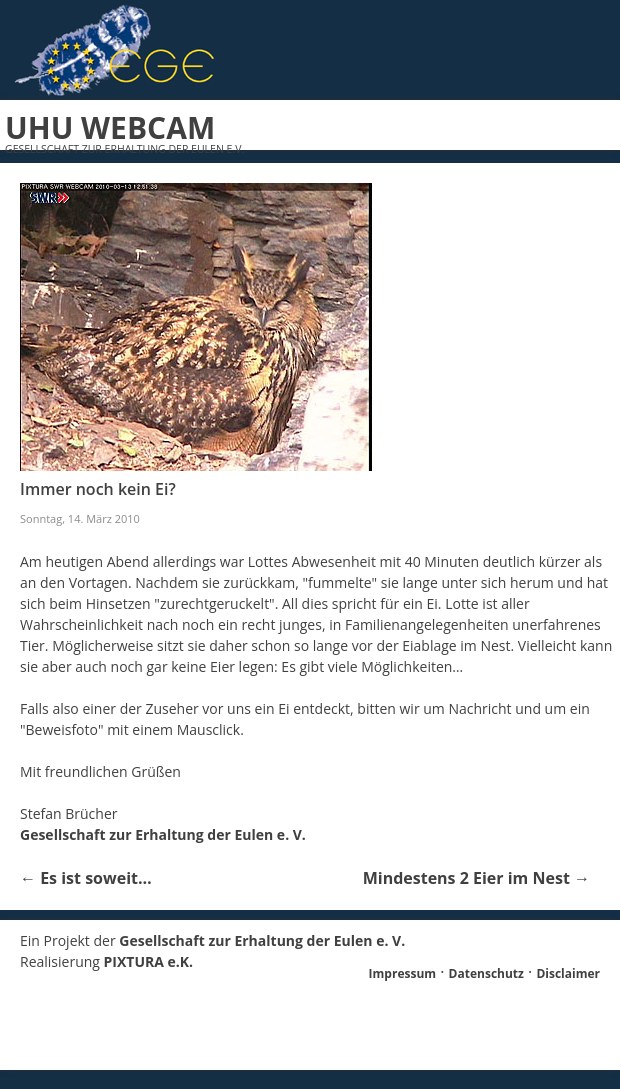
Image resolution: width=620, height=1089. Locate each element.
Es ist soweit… (86, 878)
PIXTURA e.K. (149, 961)
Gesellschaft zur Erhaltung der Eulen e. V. (163, 834)
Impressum (403, 973)
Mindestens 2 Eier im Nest (476, 878)
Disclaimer (568, 973)
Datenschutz (486, 973)
